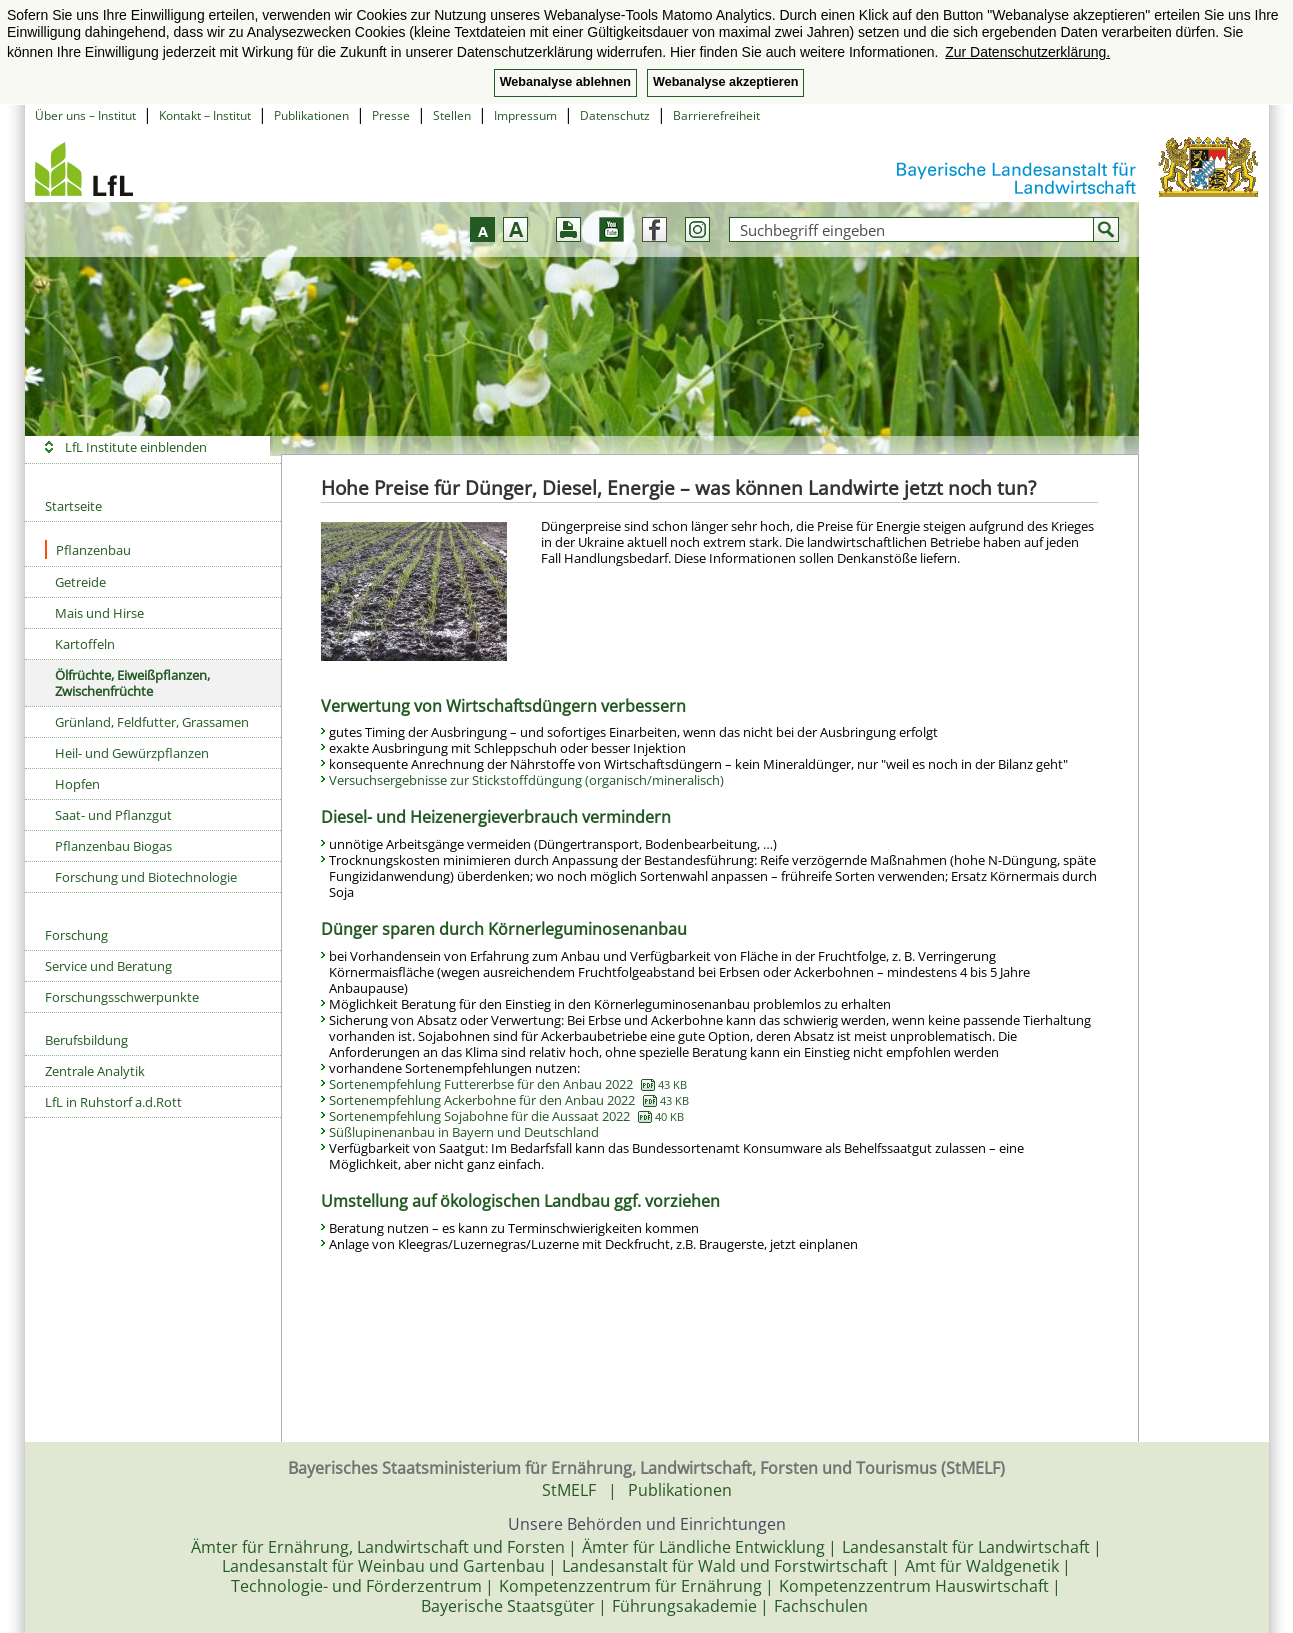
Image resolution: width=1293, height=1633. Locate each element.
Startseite (73, 506)
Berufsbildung (86, 1040)
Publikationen (311, 115)
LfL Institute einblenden (136, 447)
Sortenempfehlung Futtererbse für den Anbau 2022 (508, 1084)
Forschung (76, 935)
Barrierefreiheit (716, 115)
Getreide (80, 582)
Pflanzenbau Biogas (113, 846)
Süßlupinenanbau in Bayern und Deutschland (464, 1132)
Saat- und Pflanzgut (113, 815)
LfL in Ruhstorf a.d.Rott (113, 1102)
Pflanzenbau (88, 549)
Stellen (452, 115)
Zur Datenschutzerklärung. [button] (1027, 52)
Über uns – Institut (85, 115)
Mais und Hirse (99, 613)
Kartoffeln (85, 644)
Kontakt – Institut (205, 115)
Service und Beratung (108, 966)
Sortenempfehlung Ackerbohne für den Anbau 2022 (509, 1100)
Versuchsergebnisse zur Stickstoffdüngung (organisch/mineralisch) (526, 780)
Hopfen (77, 784)
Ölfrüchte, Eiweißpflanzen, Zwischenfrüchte (132, 683)
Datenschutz (615, 115)
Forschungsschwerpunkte (122, 997)
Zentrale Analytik (95, 1071)
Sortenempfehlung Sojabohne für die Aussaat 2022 (506, 1116)
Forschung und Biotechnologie (146, 877)
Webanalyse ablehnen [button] (565, 82)
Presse (391, 115)
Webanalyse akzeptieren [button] (725, 82)
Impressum (525, 115)
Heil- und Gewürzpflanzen (132, 753)
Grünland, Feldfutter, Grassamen (152, 722)
